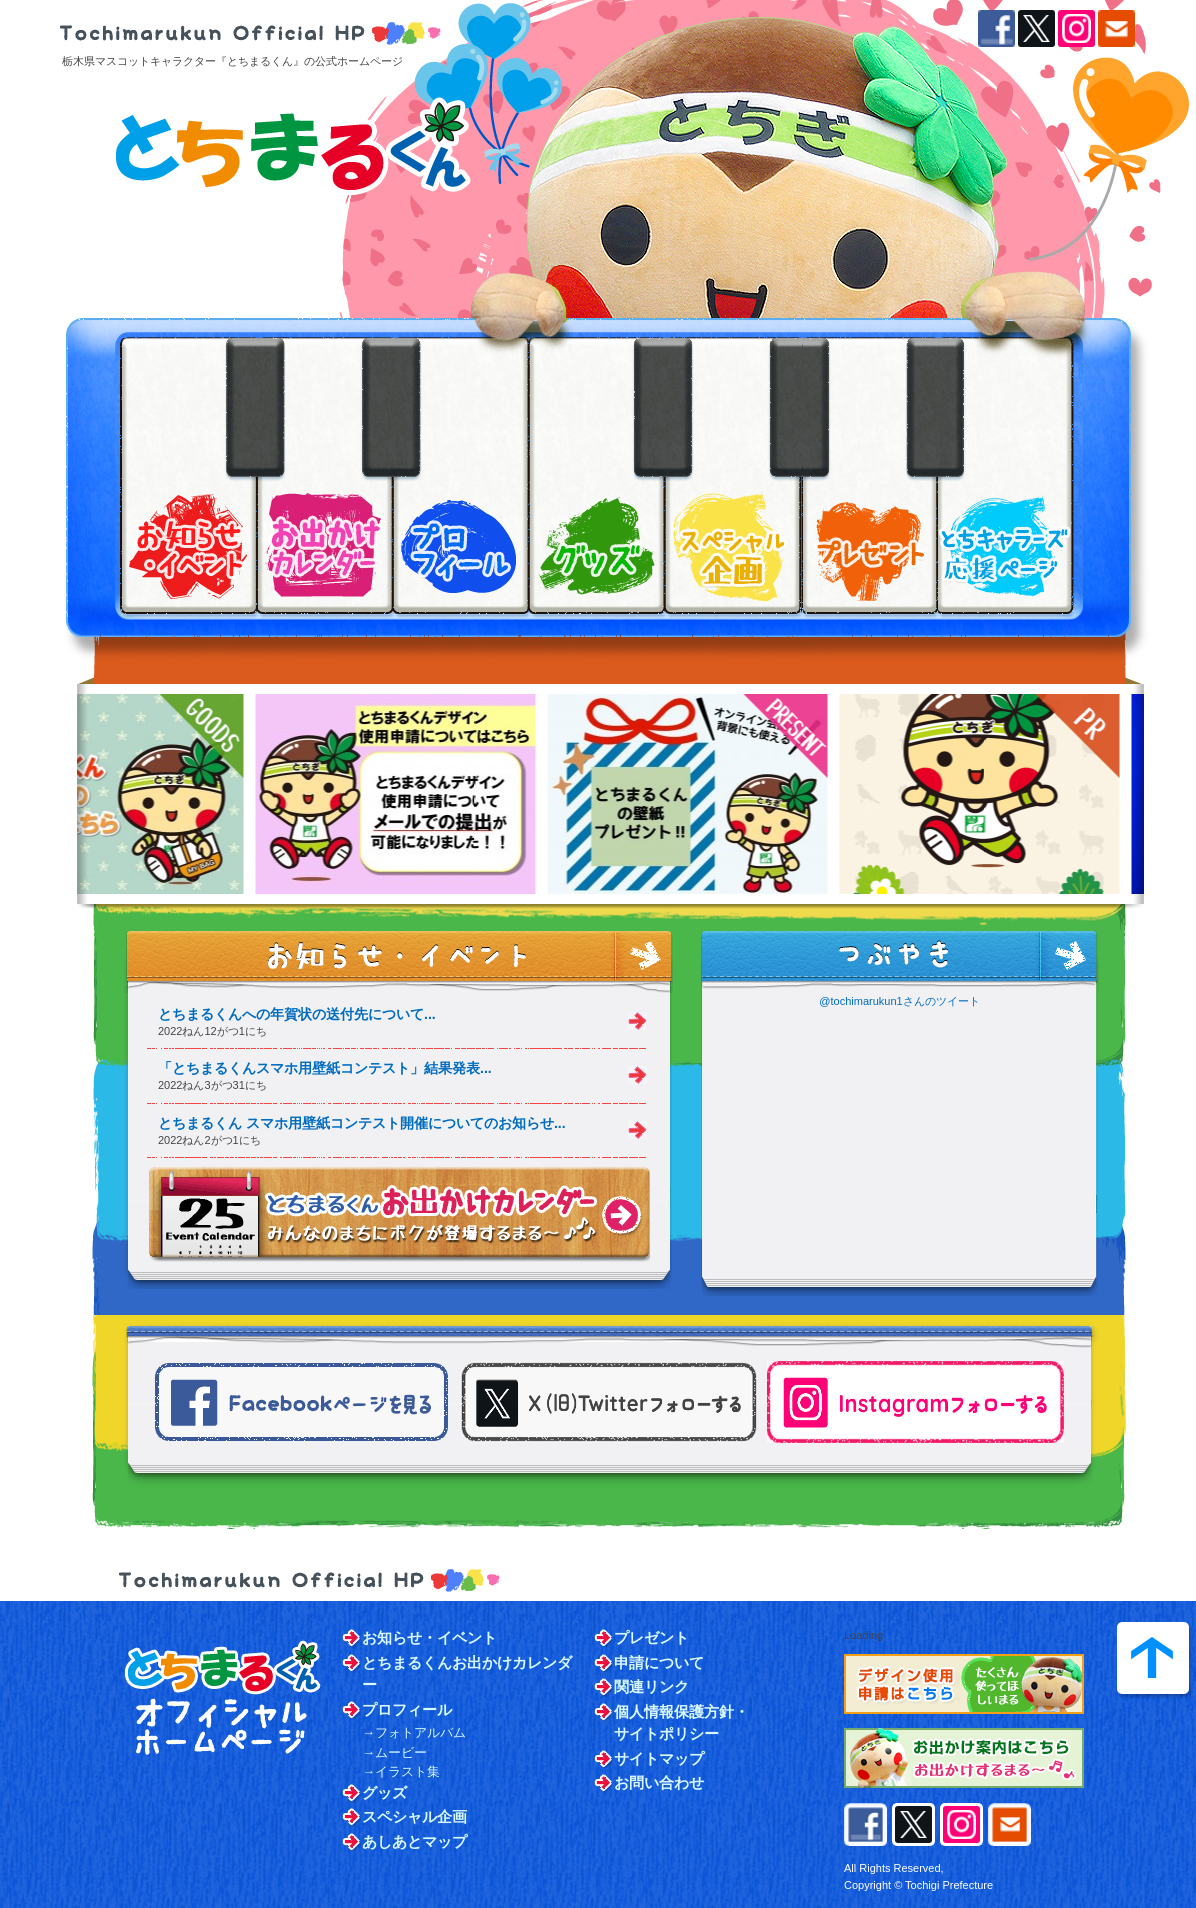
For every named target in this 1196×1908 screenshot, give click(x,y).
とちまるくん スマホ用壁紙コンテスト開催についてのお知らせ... (362, 1123)
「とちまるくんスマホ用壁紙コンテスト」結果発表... (325, 1068)
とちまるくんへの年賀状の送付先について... (297, 1014)
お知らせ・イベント (429, 1637)
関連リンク (651, 1686)
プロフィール (407, 1709)
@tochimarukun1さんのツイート (899, 1001)
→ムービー (394, 1752)
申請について (659, 1662)
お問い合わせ (659, 1782)
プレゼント (651, 1637)
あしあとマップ (414, 1841)
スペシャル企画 (414, 1816)
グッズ (384, 1792)
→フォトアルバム (414, 1732)
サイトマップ (659, 1758)
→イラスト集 (401, 1771)
